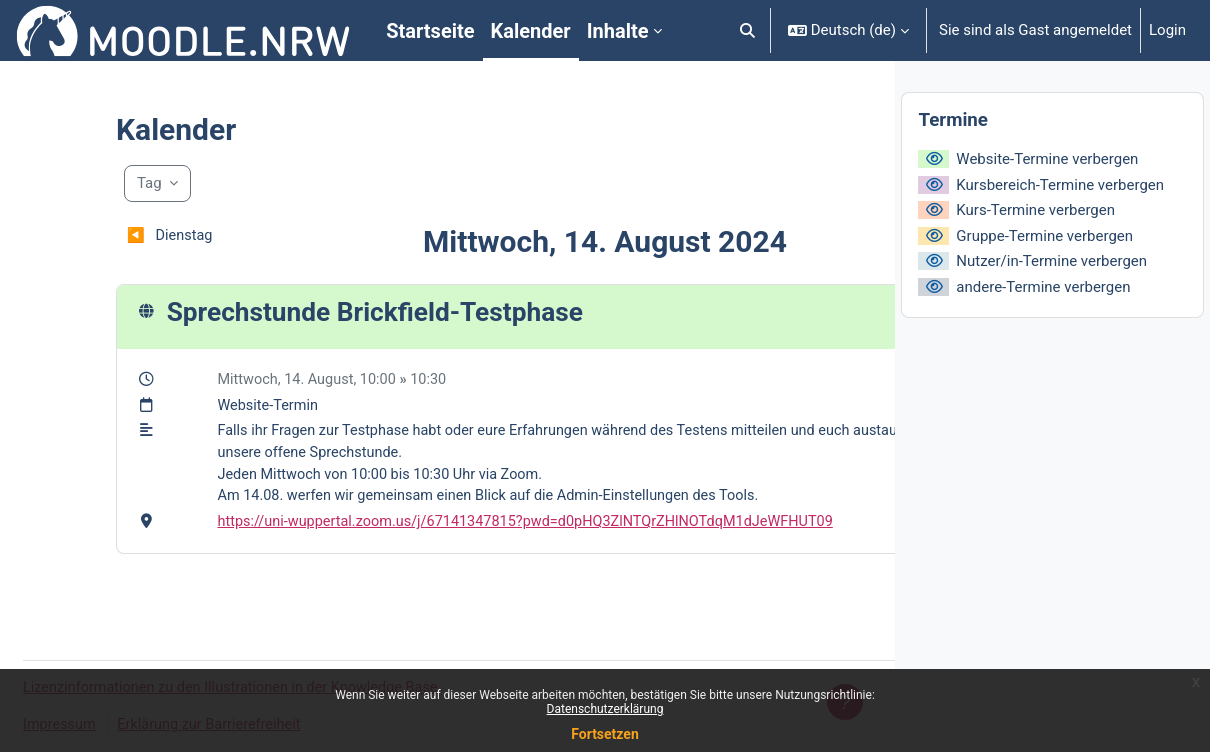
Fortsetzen (605, 734)
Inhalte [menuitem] (618, 31)
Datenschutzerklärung (605, 709)
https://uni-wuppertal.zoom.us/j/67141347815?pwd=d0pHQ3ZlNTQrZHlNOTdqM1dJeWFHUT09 (475, 527)
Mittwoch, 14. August (226, 380)
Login (1167, 30)
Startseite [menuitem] (430, 31)
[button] (747, 30)
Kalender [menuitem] (531, 31)
